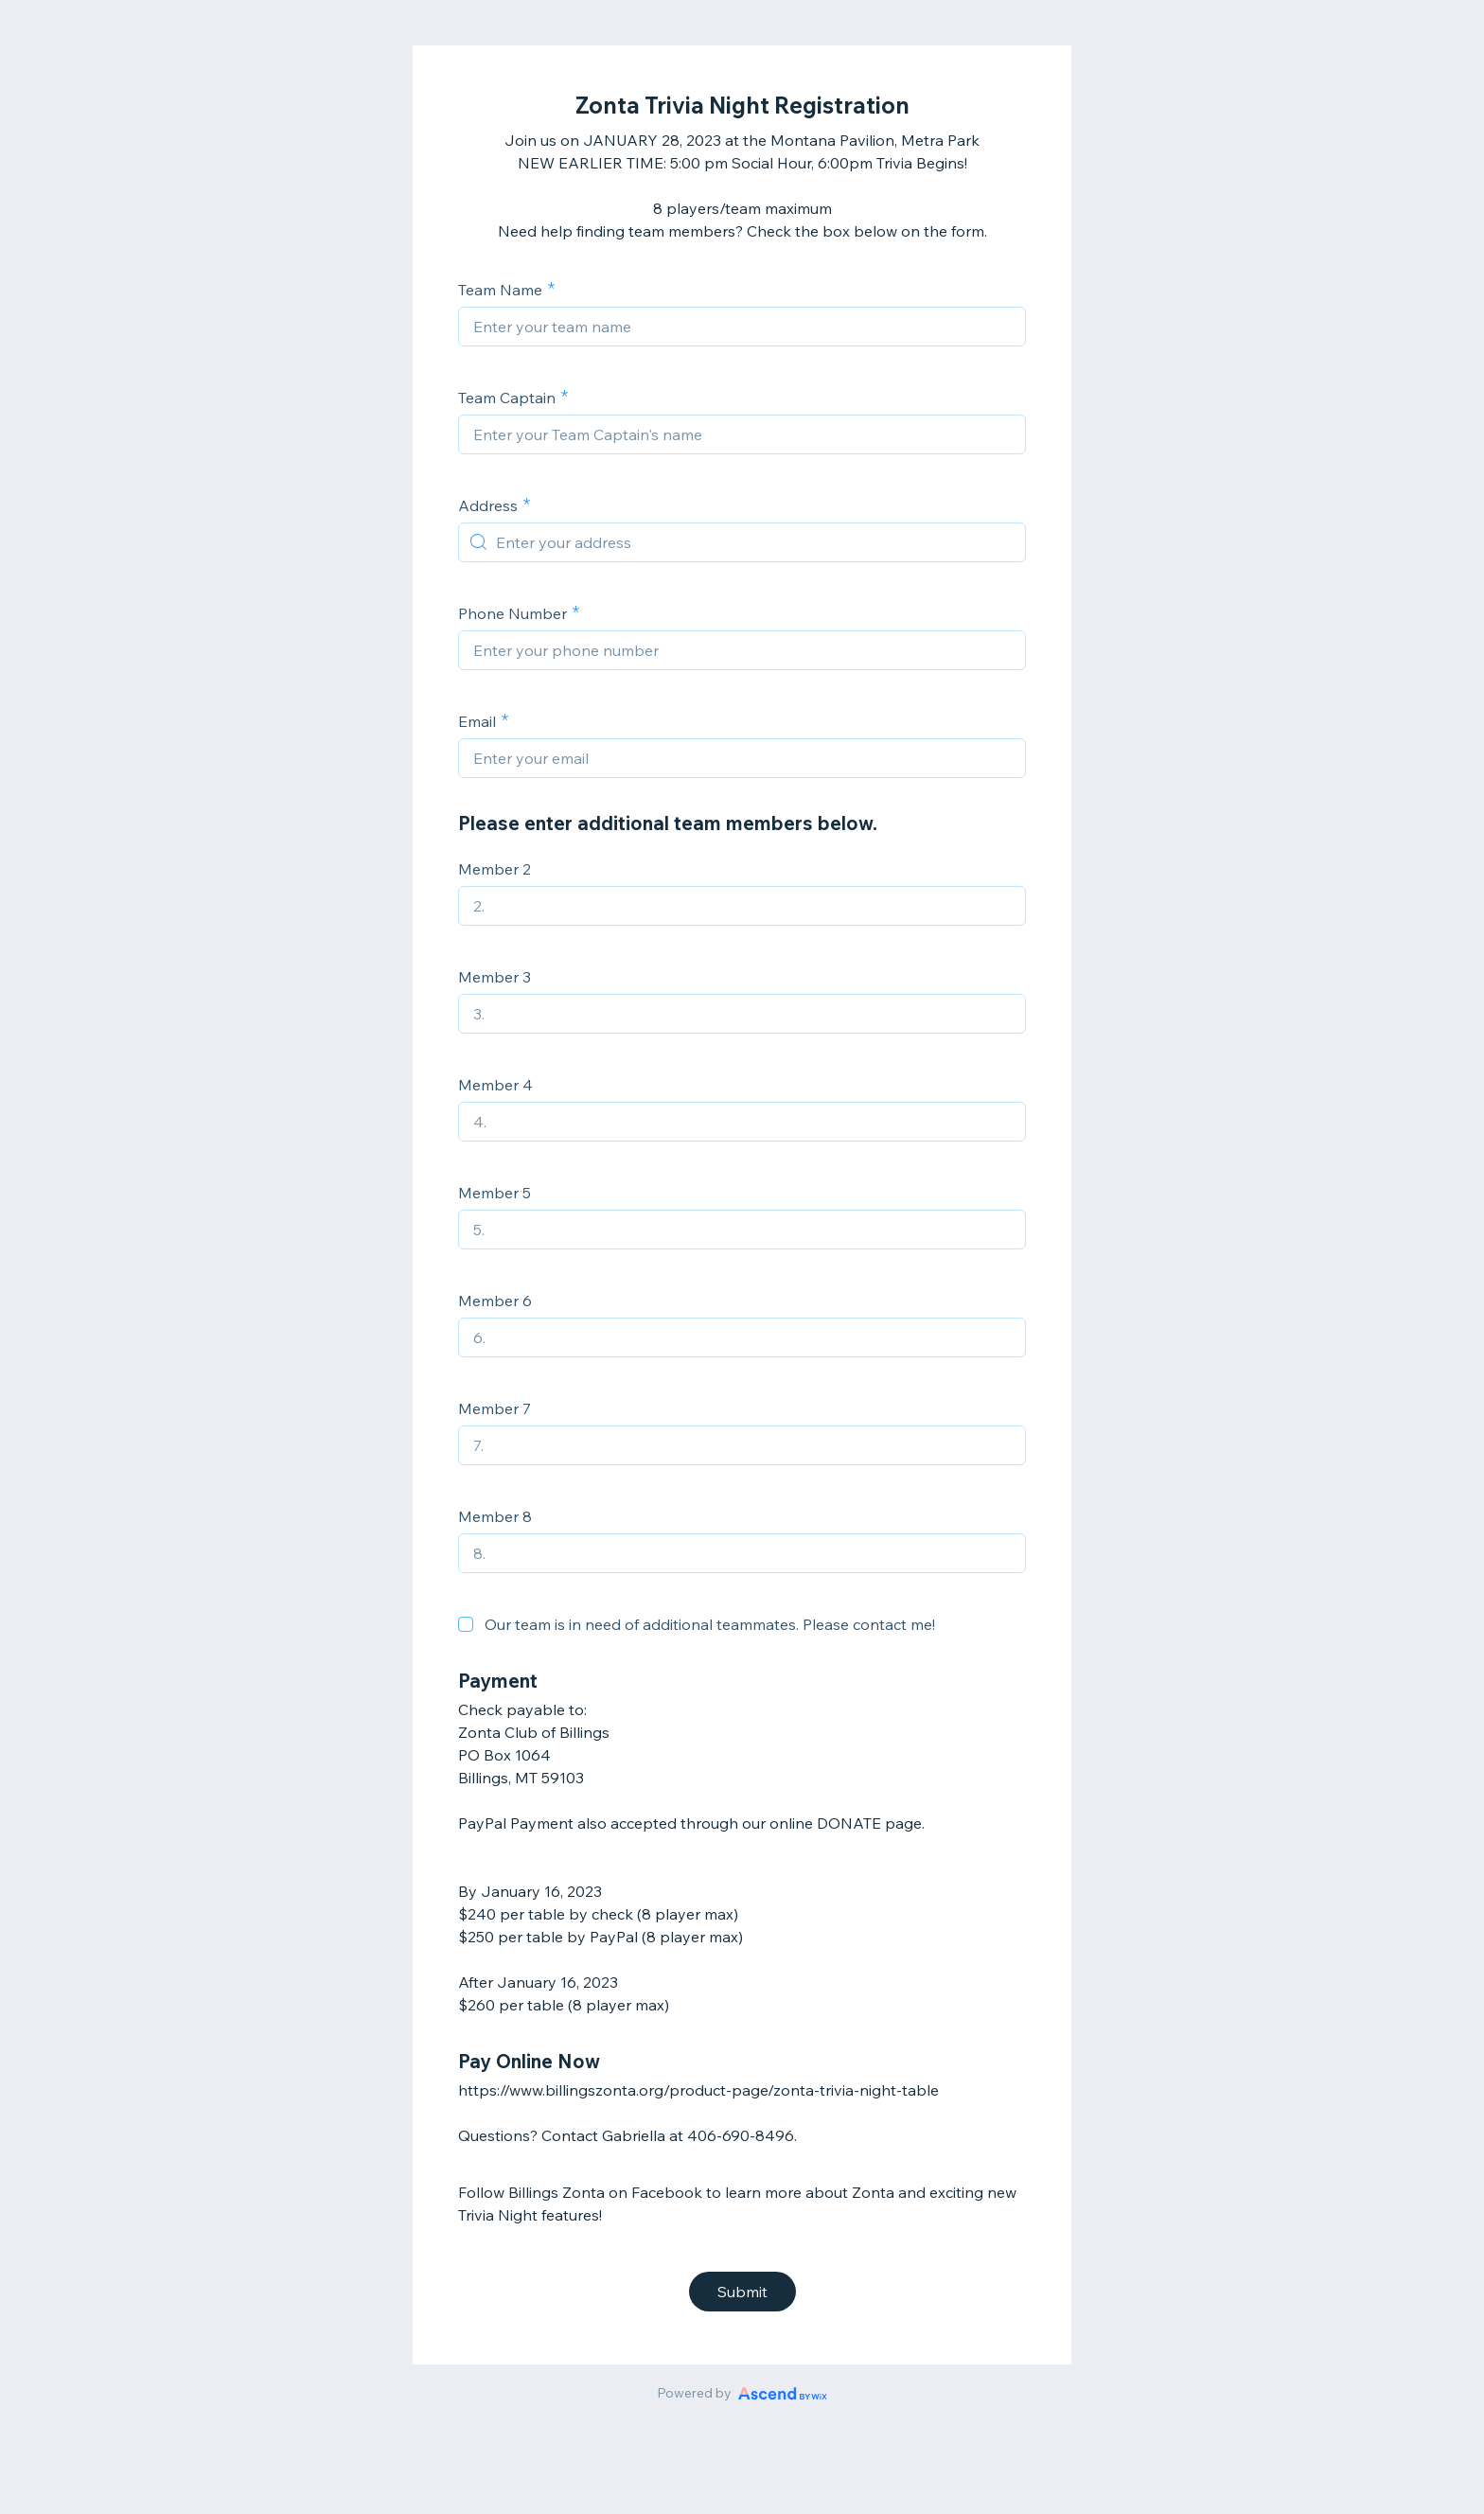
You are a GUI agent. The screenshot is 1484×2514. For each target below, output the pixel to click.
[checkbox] (465, 1624)
